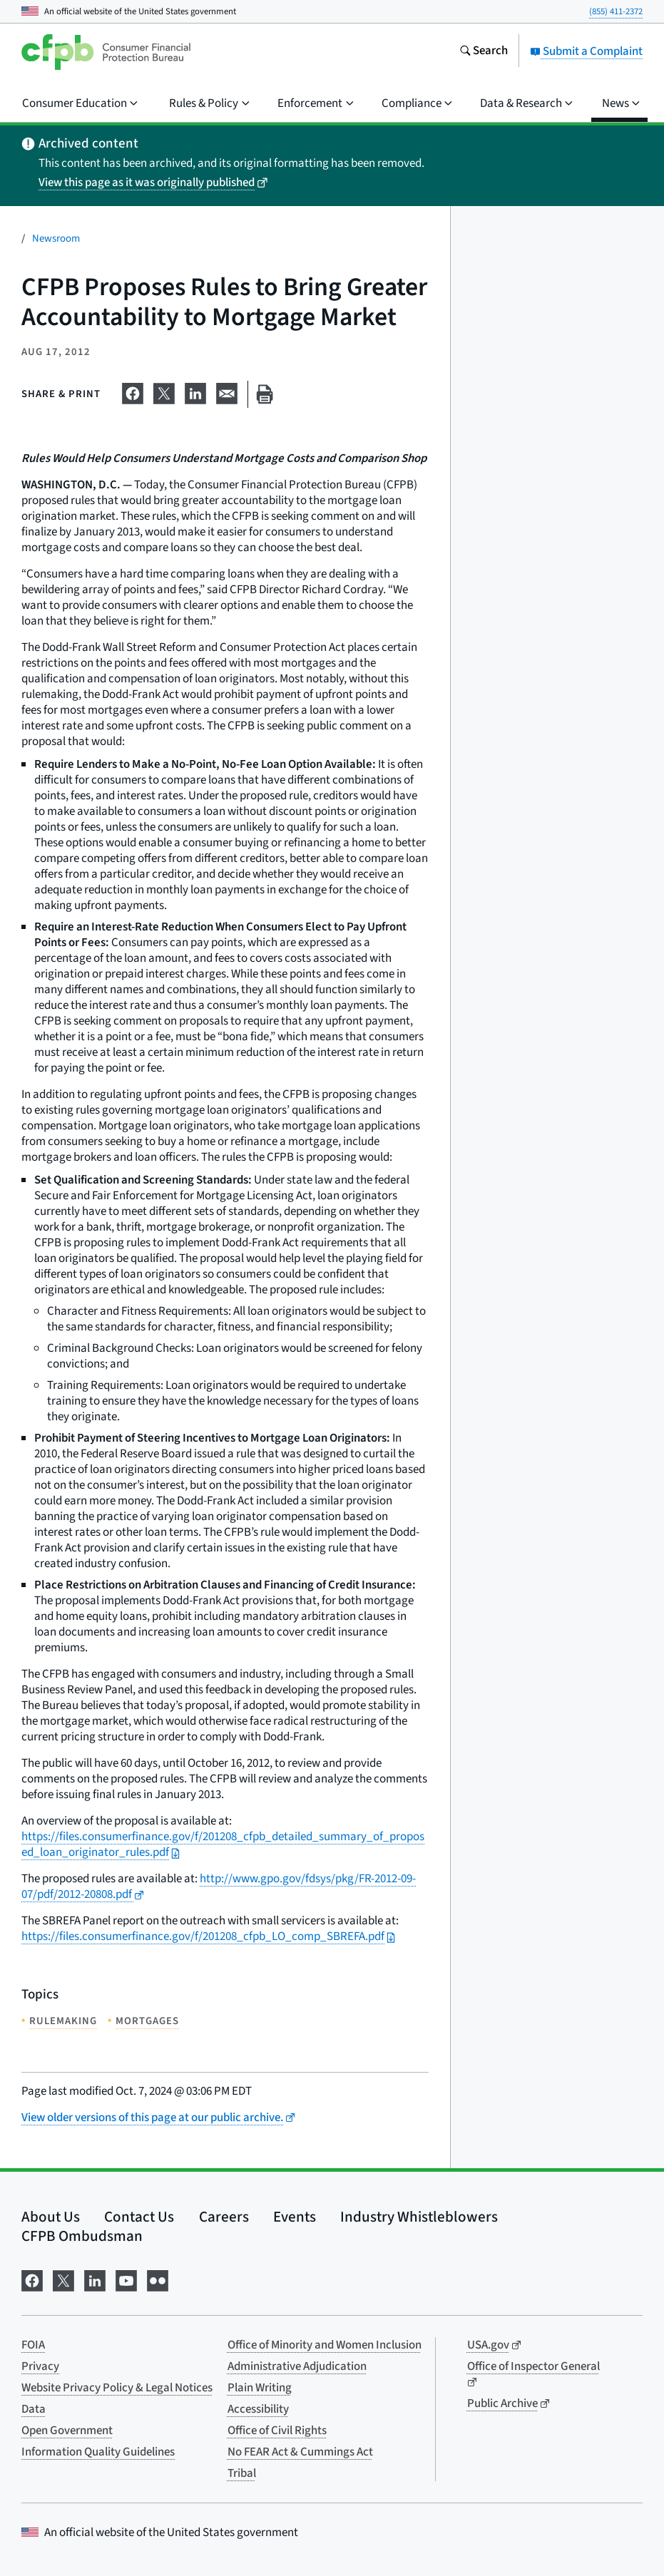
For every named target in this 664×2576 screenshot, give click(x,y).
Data (33, 2409)
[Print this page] (264, 395)
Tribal (242, 2473)
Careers (224, 2216)
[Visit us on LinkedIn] (95, 2279)
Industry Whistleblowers (419, 2216)
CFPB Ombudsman (82, 2236)
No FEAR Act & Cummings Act (300, 2451)
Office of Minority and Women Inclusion (325, 2345)
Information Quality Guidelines (98, 2451)
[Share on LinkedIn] (195, 391)
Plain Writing (260, 2387)
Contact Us (139, 2216)
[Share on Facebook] (132, 391)
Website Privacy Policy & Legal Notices (117, 2387)
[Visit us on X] (63, 2279)
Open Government (67, 2430)
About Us (50, 2216)
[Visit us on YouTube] (126, 2279)
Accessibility (258, 2409)
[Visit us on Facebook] (32, 2279)
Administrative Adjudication (297, 2366)
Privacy (40, 2366)
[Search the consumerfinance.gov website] (483, 52)
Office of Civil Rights (277, 2430)
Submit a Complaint (586, 51)
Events (294, 2216)
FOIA (33, 2345)
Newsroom (56, 238)
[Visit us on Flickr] (157, 2279)
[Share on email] (226, 391)
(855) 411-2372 (616, 11)
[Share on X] (164, 391)
